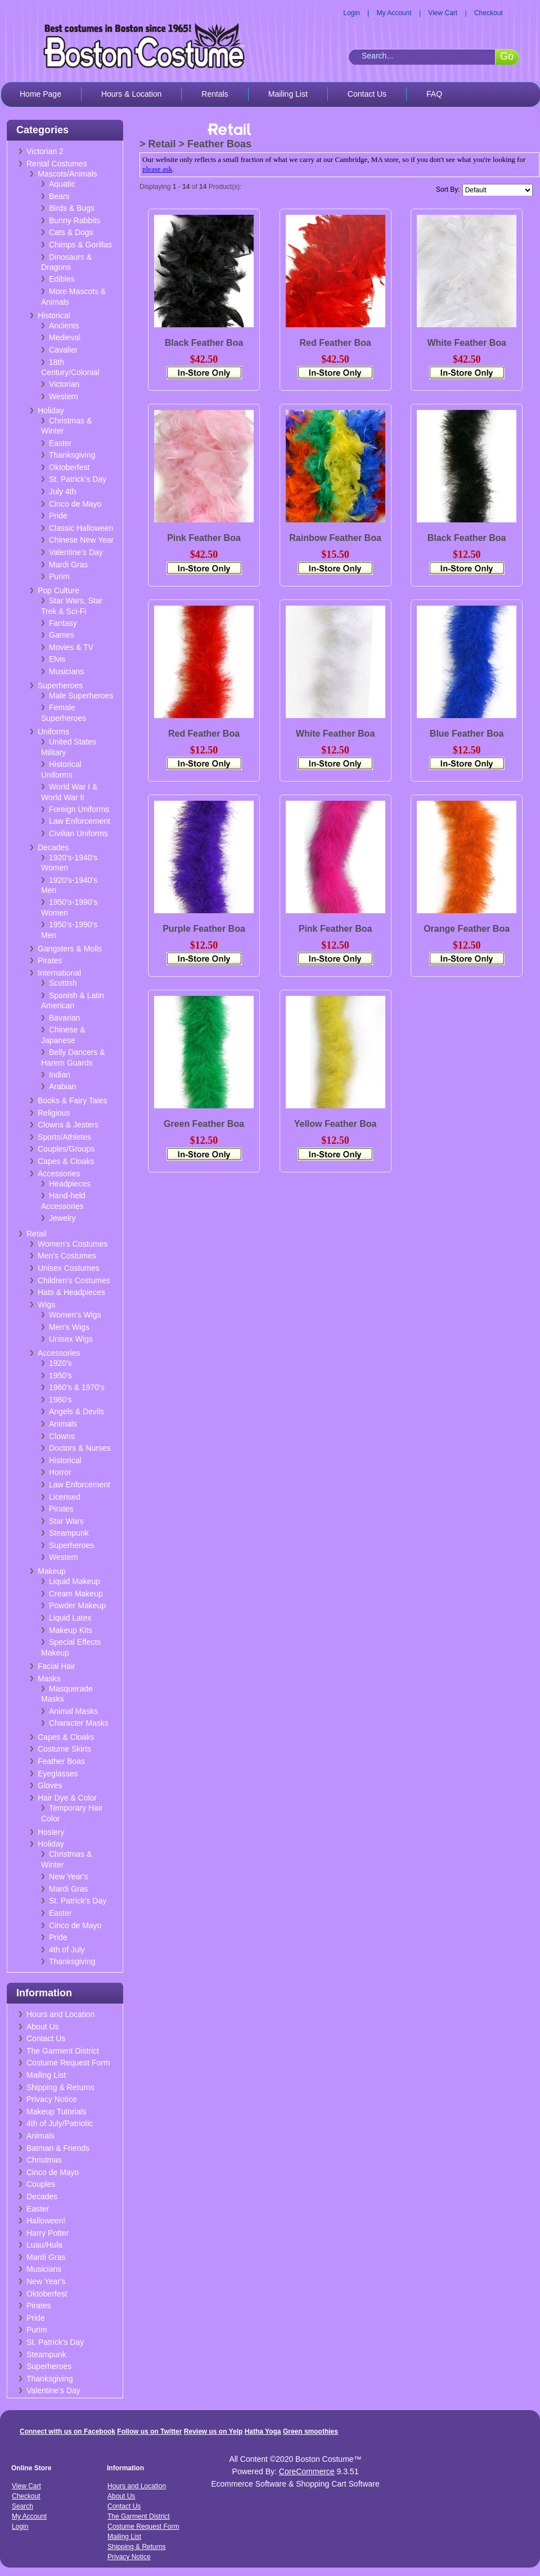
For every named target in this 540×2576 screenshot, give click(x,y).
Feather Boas (61, 1761)
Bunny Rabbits (74, 220)
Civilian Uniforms (78, 833)
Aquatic (62, 183)
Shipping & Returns (60, 2087)
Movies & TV (71, 647)
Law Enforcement (79, 820)
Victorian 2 (45, 151)
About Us (42, 2026)
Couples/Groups (66, 1148)
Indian (59, 1074)
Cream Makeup (76, 1593)
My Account (394, 13)
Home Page (40, 93)
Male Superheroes (81, 695)
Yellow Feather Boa (335, 1124)
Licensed (64, 1496)
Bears (59, 196)
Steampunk (69, 1532)
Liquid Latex (70, 1617)
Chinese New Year (81, 539)
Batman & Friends (57, 2148)
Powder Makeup (77, 1605)
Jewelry (62, 1217)
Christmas (44, 2159)
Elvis (57, 659)
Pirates (50, 960)
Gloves (50, 1785)
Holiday (51, 410)
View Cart (442, 13)
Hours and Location (60, 2014)
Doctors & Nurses (80, 1447)
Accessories (59, 1173)
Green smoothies (310, 2431)
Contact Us (367, 93)
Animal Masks (73, 1711)
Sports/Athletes (64, 1137)
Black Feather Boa (204, 343)
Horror (60, 1472)
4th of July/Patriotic (59, 2123)
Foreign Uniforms (79, 809)
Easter (60, 443)
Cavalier (63, 349)
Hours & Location (131, 93)
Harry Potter (47, 2232)
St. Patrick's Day (77, 479)
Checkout (488, 13)
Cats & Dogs (71, 232)
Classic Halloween (81, 528)
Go (507, 56)
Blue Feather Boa (467, 733)
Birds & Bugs (71, 208)
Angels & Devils (76, 1411)
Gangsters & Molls (70, 948)
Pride (58, 515)
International (59, 972)
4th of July (67, 1949)
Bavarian (64, 1017)
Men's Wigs (69, 1327)
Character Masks (79, 1722)
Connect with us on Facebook (67, 2431)
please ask (157, 169)
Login (351, 13)
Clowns (62, 1436)
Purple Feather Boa (204, 928)
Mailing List (288, 93)
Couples (40, 2184)
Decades (53, 847)
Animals (63, 1423)
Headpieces (70, 1183)
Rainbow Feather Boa (335, 538)
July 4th (62, 491)
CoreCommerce (307, 2471)
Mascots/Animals (67, 173)
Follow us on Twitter (149, 2431)
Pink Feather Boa (204, 538)
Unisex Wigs (71, 1338)
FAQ (434, 93)
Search (22, 2506)
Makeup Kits (70, 1630)
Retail (36, 1233)
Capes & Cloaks (66, 1161)
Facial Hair (56, 1666)
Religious (54, 1112)
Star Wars (66, 1521)
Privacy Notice (51, 2099)
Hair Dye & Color (67, 1797)
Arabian (62, 1086)
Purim (59, 576)
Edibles (62, 278)
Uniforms (53, 731)
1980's (60, 1399)
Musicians (66, 671)
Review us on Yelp (213, 2431)
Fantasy (63, 623)
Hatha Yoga (263, 2431)
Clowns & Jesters (68, 1124)
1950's (60, 1375)
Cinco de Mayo (75, 503)
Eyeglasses (58, 1773)
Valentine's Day (76, 552)
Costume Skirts (64, 1748)
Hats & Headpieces (71, 1292)
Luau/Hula (44, 2244)
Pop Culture (58, 590)
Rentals (214, 93)
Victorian (64, 384)
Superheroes (60, 685)
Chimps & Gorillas (80, 244)
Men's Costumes (67, 1255)
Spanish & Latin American (72, 1000)
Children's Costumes (74, 1280)
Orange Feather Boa (467, 928)
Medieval (64, 337)
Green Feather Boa (204, 1124)
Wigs (46, 1304)
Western (63, 396)
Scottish (63, 982)
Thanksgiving (72, 454)
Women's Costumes (73, 1243)
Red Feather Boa (335, 343)
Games (61, 634)
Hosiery (51, 1832)
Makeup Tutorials (56, 2111)
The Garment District (62, 2050)
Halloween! (45, 2220)
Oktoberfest (69, 467)
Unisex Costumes (69, 1268)
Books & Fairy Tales (72, 1100)
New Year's (68, 1876)
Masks (49, 1678)
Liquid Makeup (74, 1581)
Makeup (52, 1571)
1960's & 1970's (77, 1387)
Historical (54, 315)
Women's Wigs (75, 1314)
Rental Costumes (56, 163)
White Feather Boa (466, 343)
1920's (60, 1363)
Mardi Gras (68, 564)
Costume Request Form (68, 2062)
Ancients (64, 325)
